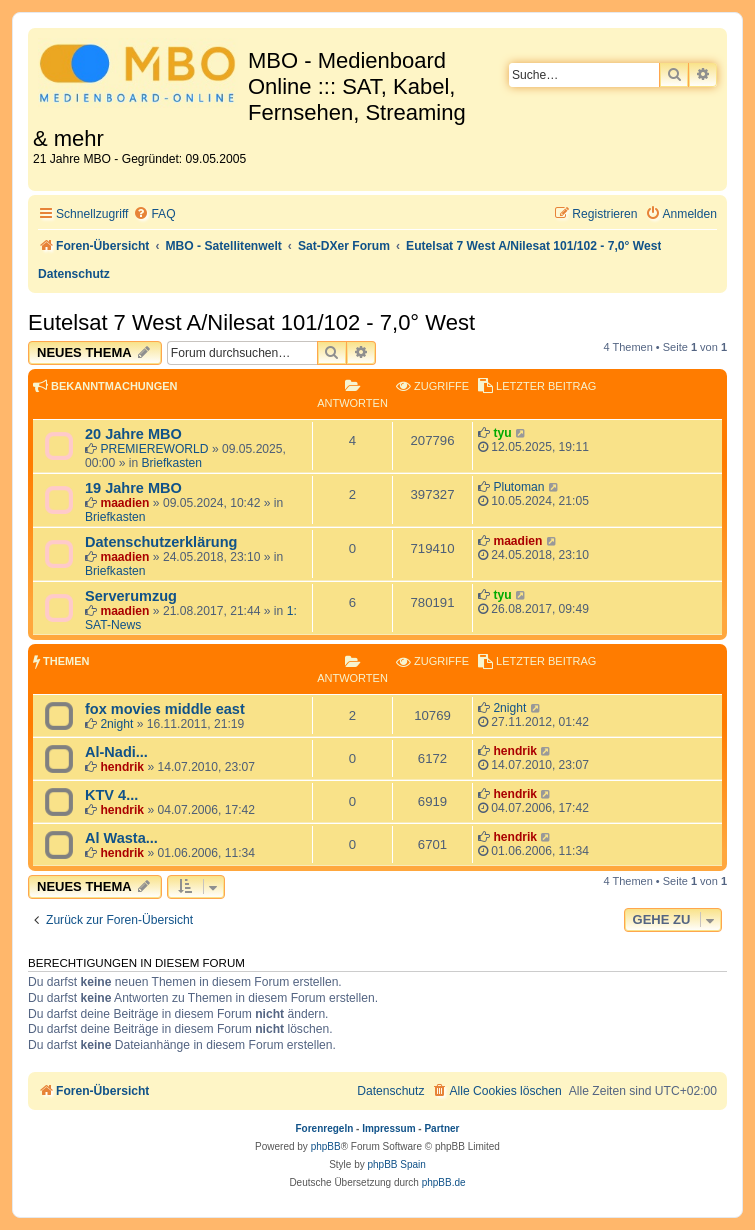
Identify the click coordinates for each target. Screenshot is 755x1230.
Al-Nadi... (116, 752)
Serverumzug (131, 596)
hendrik (122, 767)
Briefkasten (172, 463)
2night (116, 724)
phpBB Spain (396, 1164)
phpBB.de (444, 1182)
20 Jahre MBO (133, 434)
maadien (124, 503)
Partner (441, 1128)
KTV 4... (111, 795)
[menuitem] (154, 214)
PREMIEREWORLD (154, 449)
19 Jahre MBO (133, 488)
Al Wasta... (121, 838)
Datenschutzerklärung (161, 542)
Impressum (388, 1128)
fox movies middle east (165, 709)
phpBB (326, 1146)
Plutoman (518, 487)
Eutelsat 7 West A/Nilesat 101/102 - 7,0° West (251, 322)
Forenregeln (325, 1128)
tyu (502, 433)
